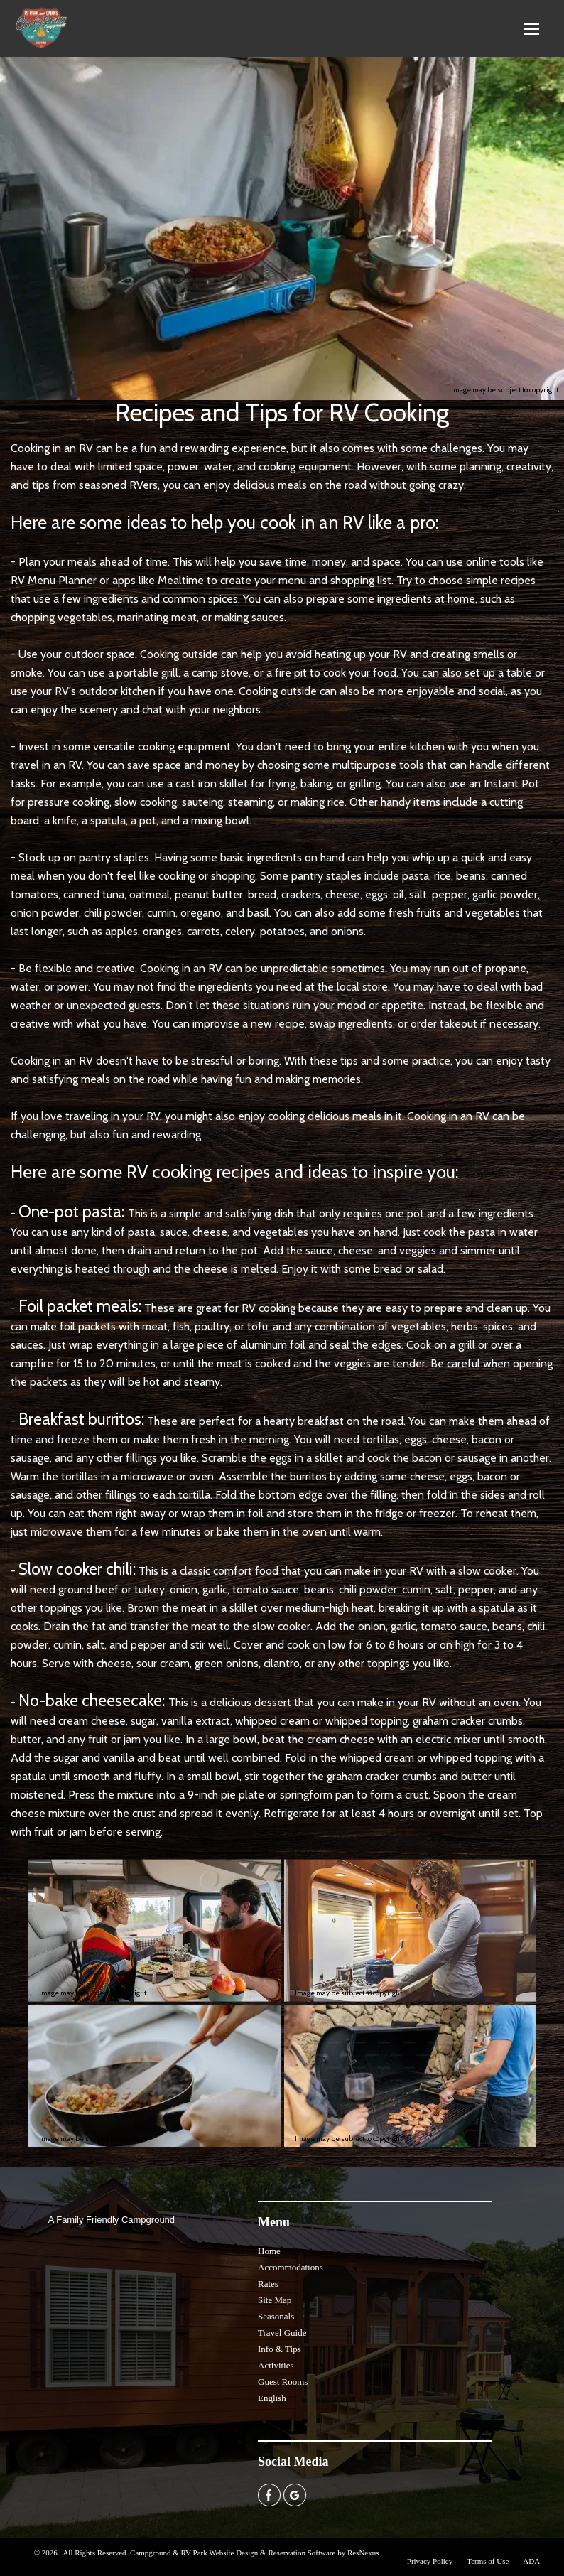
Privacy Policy (429, 2561)
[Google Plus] (294, 2494)
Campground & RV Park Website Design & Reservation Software (232, 2552)
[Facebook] (269, 2494)
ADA (531, 2561)
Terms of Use (488, 2561)
